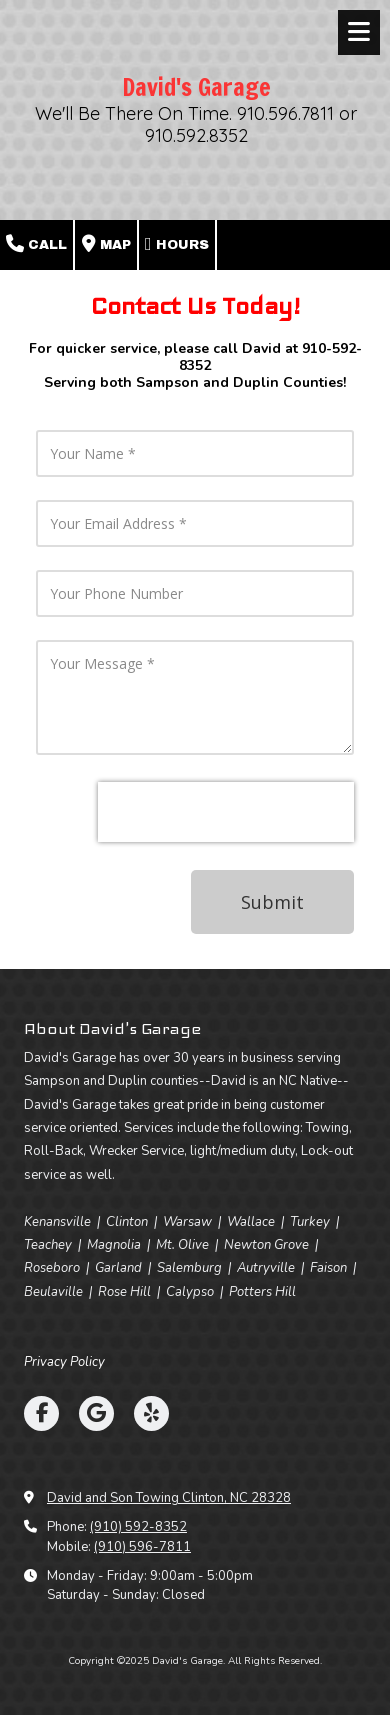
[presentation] (226, 812)
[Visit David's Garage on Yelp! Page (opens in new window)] (151, 1413)
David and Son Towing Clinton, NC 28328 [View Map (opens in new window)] (169, 1498)
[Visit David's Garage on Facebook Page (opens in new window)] (41, 1413)
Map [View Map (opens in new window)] (106, 244)
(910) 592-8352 (138, 1527)
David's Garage (196, 87)
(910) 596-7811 (142, 1547)
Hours (177, 244)
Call (36, 244)
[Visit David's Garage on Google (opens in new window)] (96, 1413)
